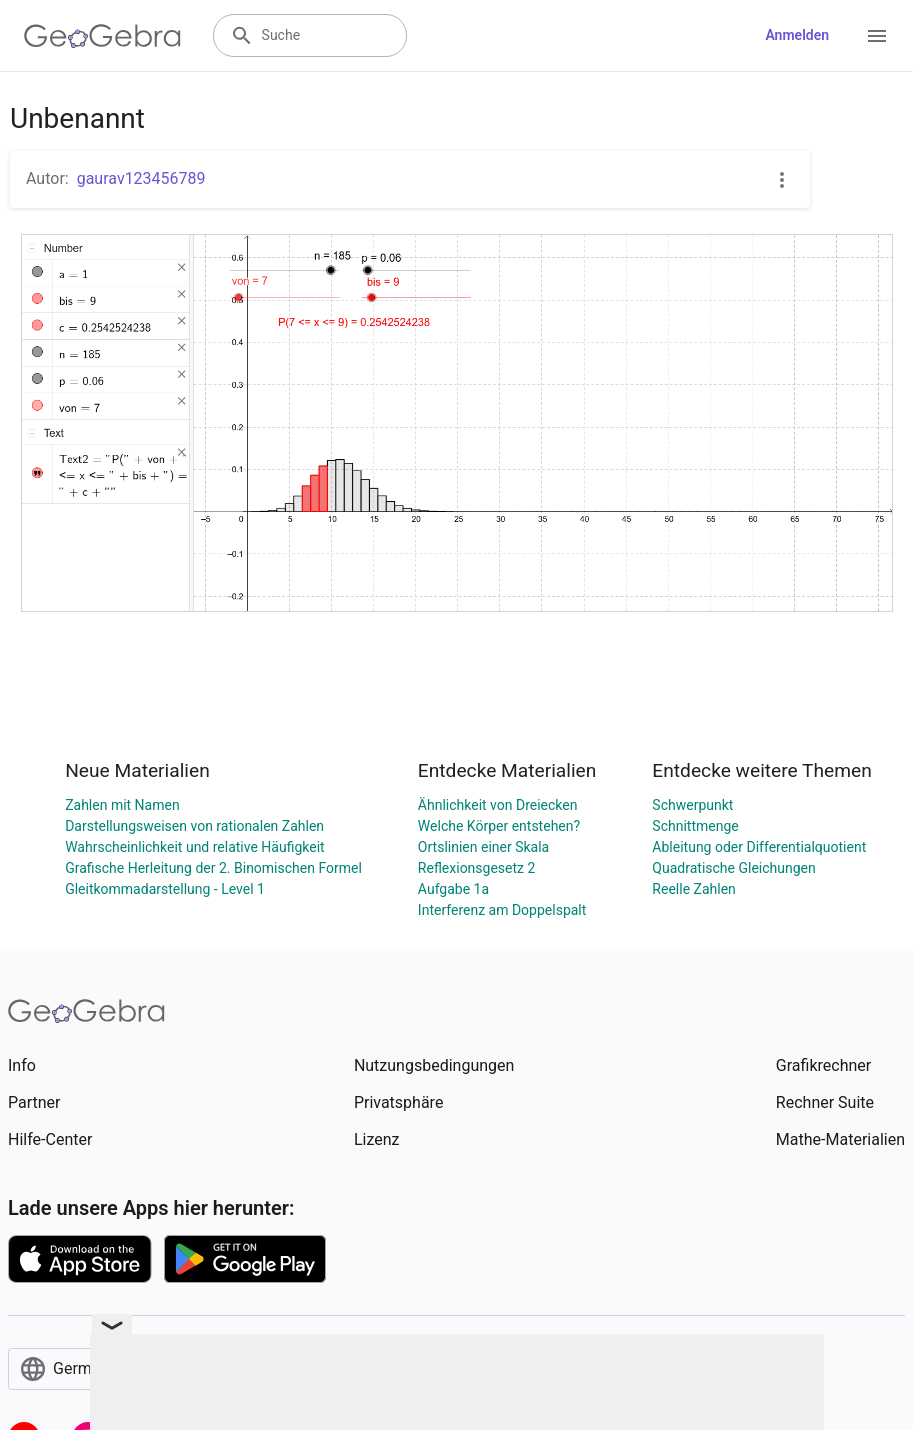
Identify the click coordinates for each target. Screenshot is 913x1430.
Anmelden (797, 35)
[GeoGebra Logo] (102, 36)
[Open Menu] (877, 36)
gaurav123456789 (141, 178)
